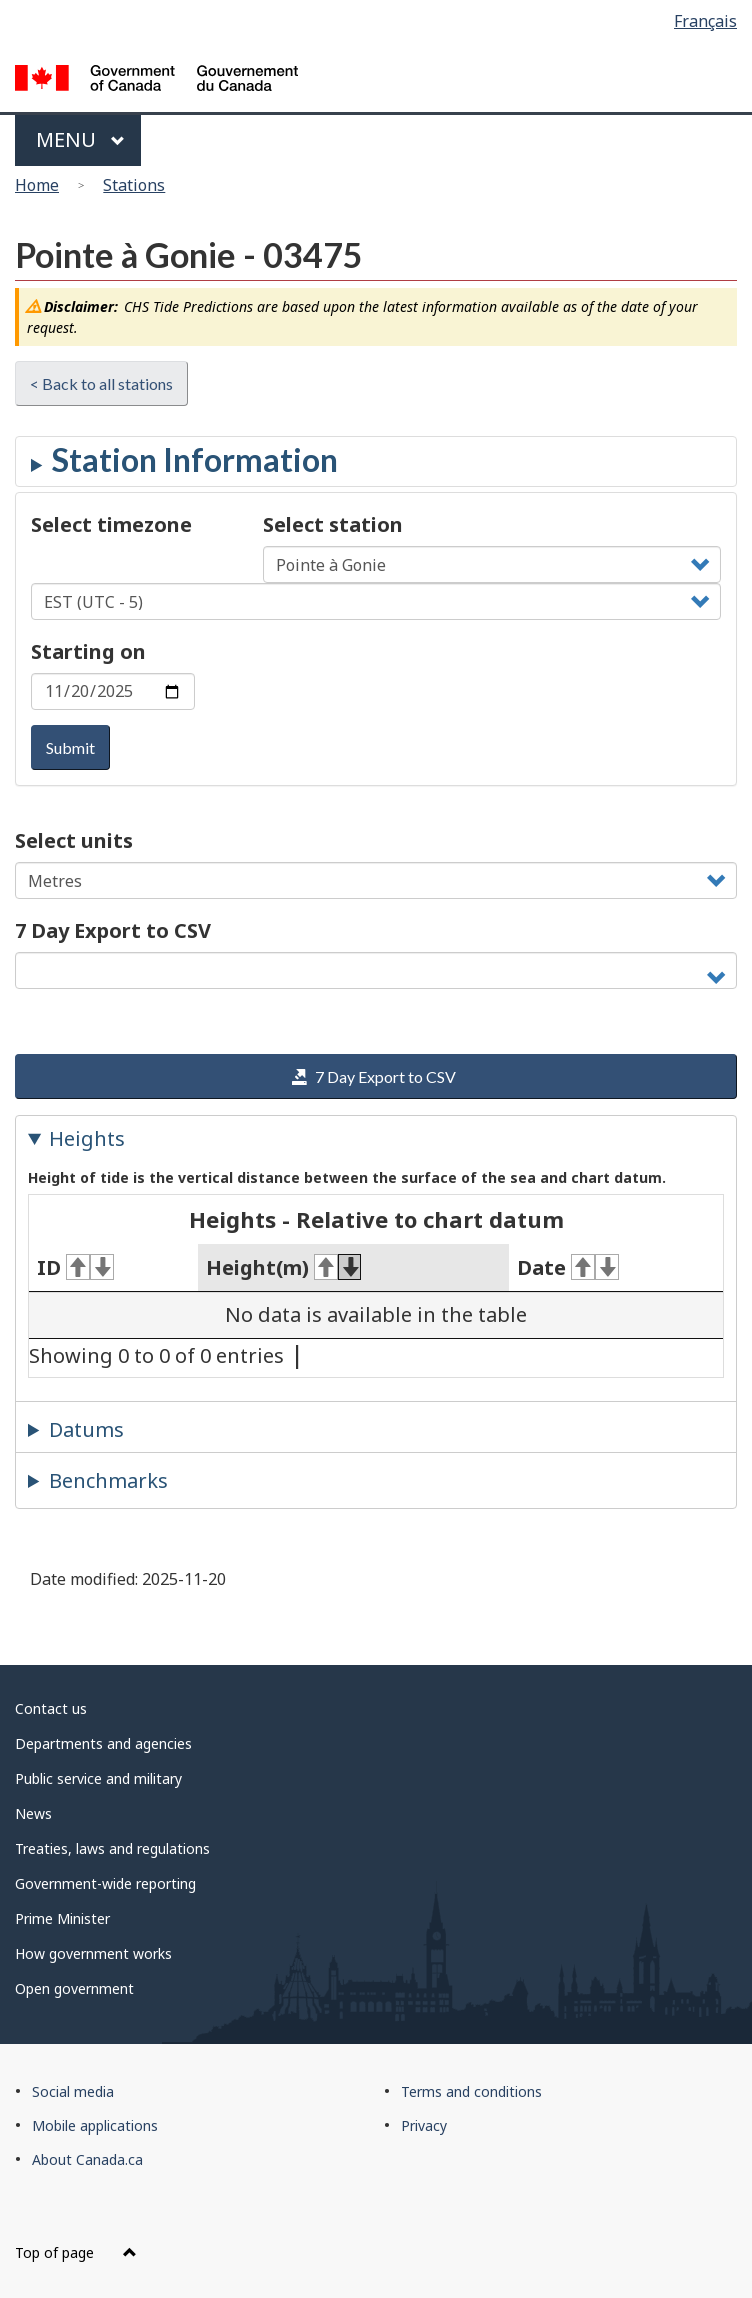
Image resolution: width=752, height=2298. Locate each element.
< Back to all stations (101, 383)
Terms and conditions (471, 2091)
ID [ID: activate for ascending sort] (75, 1267)
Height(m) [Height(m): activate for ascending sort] (284, 1267)
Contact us (51, 1708)
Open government (74, 1988)
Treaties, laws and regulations (112, 1848)
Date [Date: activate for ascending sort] (568, 1267)
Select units (74, 840)
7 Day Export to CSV (113, 930)
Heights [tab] (87, 1138)
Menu (80, 139)
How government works (93, 1953)
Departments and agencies (103, 1743)
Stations (134, 185)
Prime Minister (62, 1918)
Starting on (88, 651)
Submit (70, 747)
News (33, 1813)
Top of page (76, 2252)
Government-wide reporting (105, 1883)
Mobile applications (95, 2125)
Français (705, 21)
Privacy (424, 2125)
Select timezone (111, 524)
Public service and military (98, 1778)
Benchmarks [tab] (108, 1480)
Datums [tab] (86, 1429)
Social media (73, 2091)
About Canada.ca (87, 2159)
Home (37, 185)
